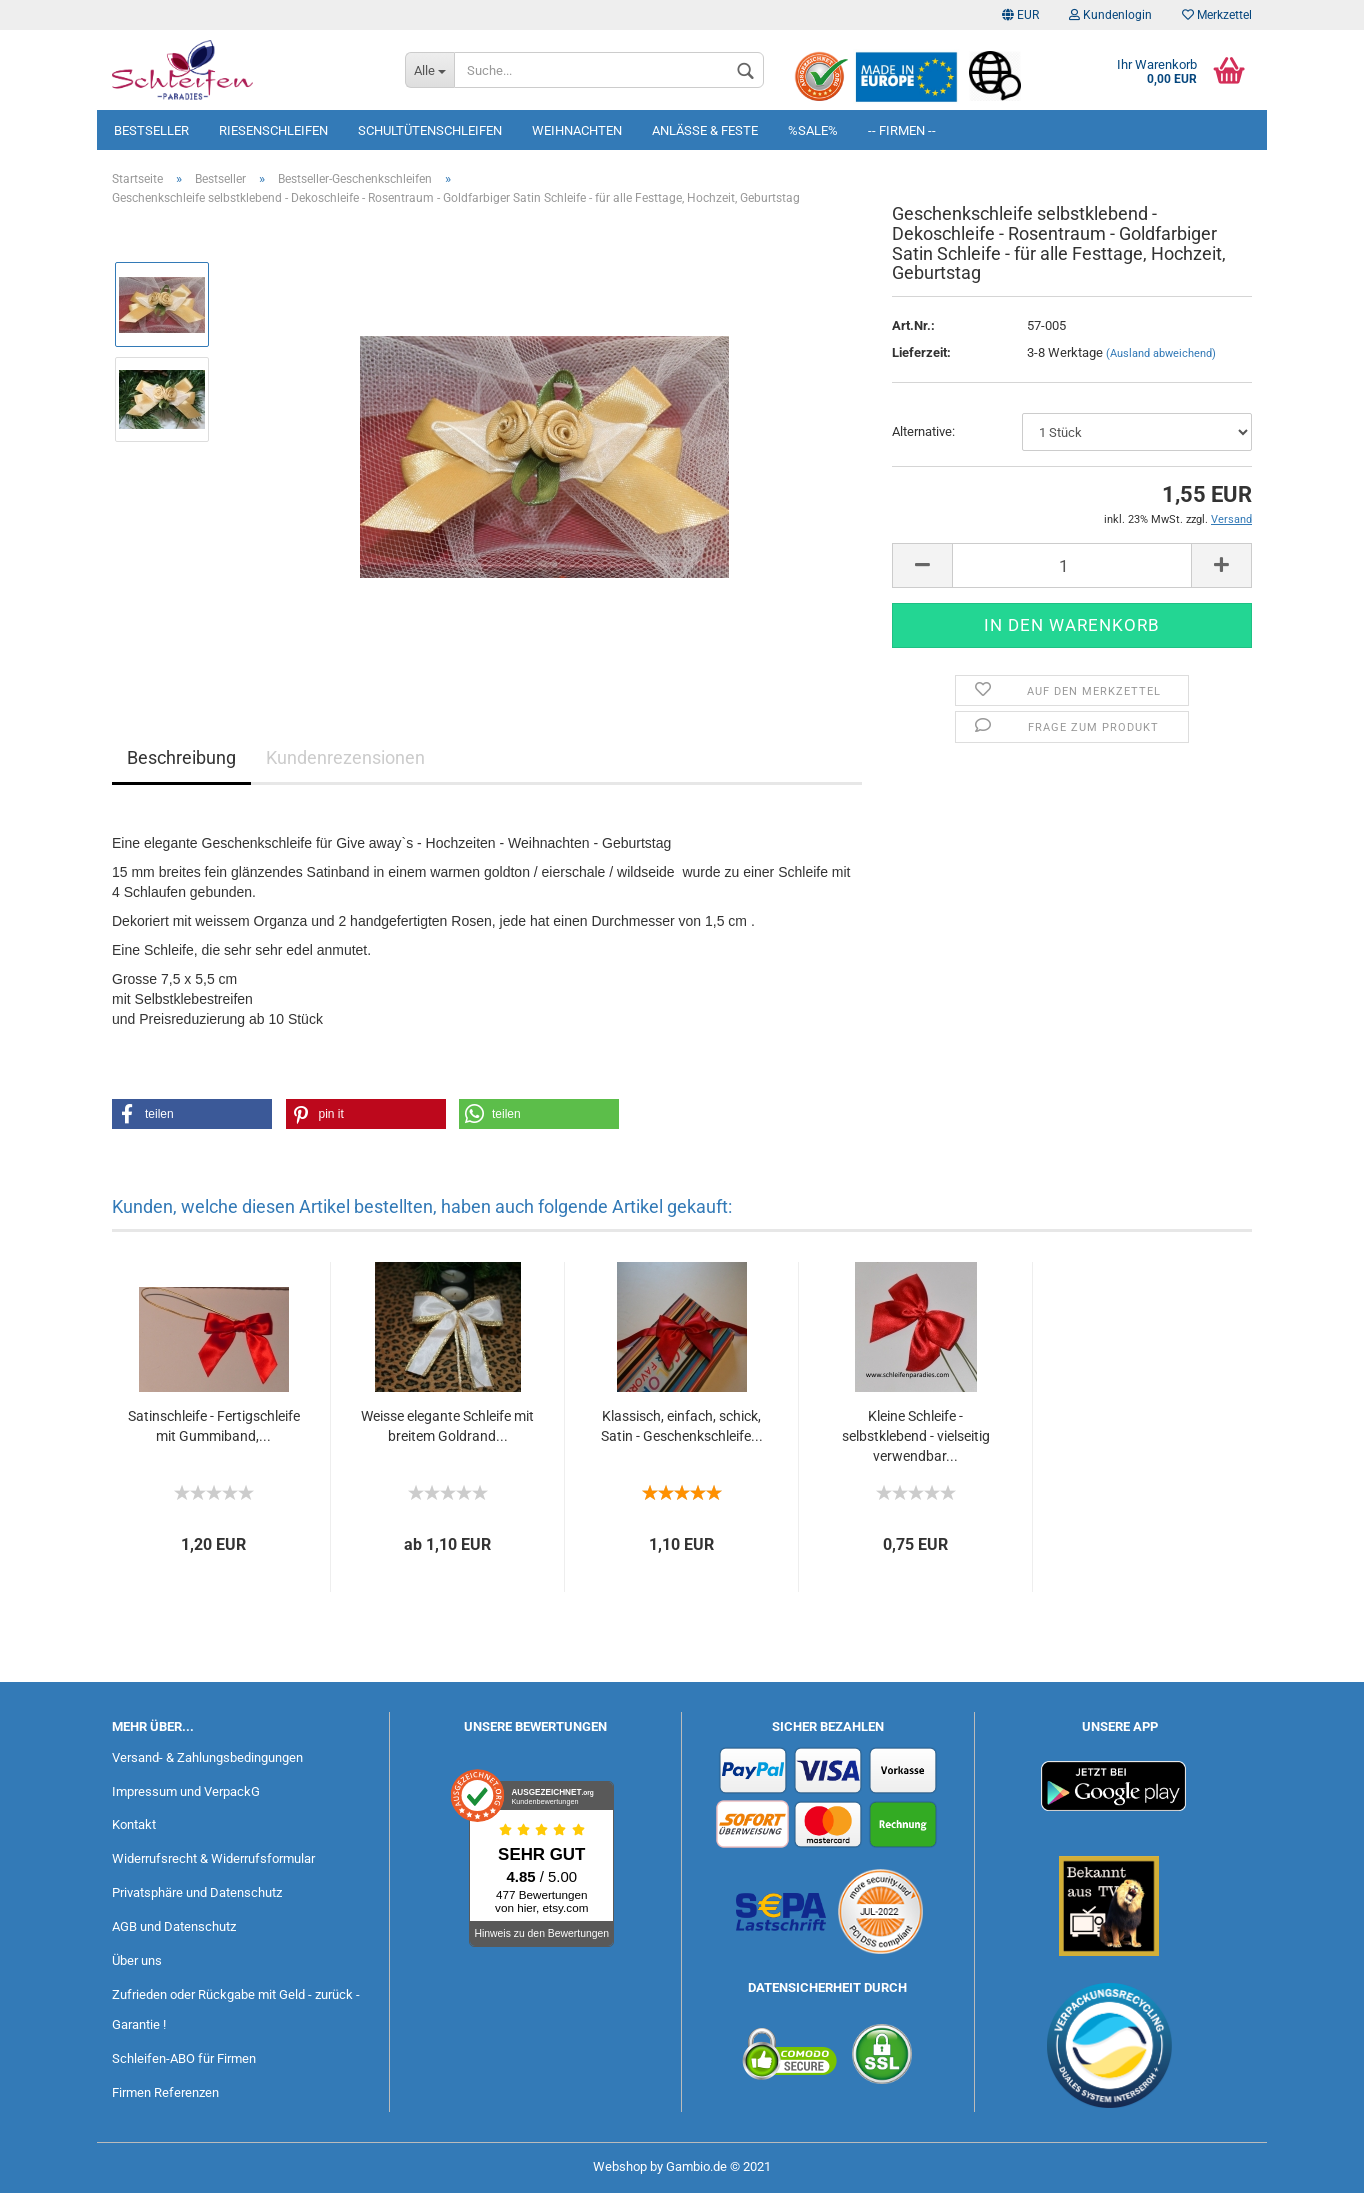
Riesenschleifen (273, 130)
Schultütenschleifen (430, 130)
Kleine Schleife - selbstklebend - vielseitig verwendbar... (916, 1436)
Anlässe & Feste (705, 130)
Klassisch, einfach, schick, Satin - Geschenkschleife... (682, 1426)
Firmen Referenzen (165, 2092)
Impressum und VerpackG (186, 1791)
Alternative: (923, 431)
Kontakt (134, 1824)
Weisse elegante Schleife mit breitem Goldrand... (447, 1426)
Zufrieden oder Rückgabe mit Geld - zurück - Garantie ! (236, 2009)
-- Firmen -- (902, 130)
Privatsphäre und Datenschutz (197, 1892)
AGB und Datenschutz (174, 1926)
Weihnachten (577, 130)
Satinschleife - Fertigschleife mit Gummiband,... (214, 1426)
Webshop (620, 2166)
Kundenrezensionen (345, 757)
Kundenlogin (1110, 15)
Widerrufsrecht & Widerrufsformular (213, 1858)
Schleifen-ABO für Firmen (184, 2058)
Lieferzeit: (921, 352)
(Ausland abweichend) (1161, 353)
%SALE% (813, 130)
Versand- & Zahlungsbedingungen (207, 1757)
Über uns (137, 1960)
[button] (192, 1114)
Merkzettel (1217, 15)
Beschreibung (181, 757)
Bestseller (151, 130)
